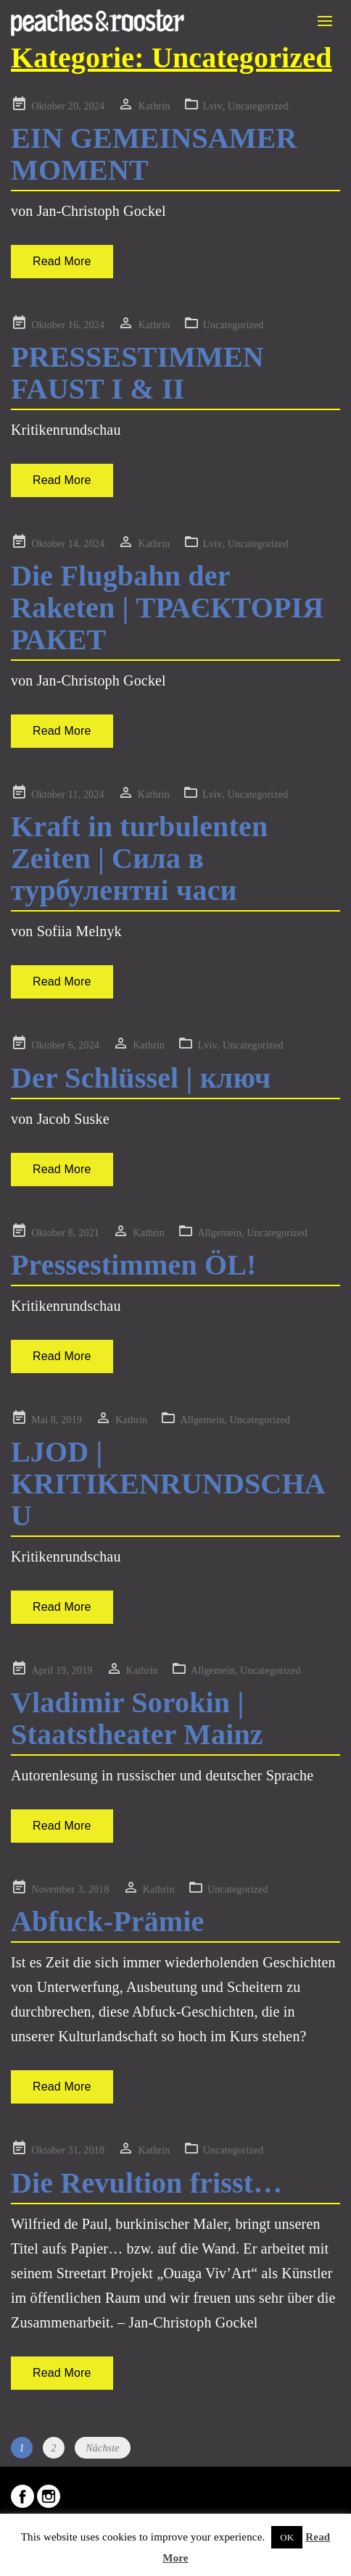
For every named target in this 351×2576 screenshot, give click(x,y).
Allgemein (220, 1232)
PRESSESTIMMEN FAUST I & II (137, 373)
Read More (62, 261)
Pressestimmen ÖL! (134, 1265)
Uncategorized (258, 106)
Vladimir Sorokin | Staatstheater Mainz (137, 1718)
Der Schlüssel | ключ (141, 1078)
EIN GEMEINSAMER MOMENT (154, 154)
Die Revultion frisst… (146, 2183)
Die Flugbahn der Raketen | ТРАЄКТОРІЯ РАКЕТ (167, 607)
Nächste (102, 2448)
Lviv (213, 106)
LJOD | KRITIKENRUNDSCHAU (168, 1483)
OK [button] (287, 2537)
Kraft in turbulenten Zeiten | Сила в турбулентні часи (139, 858)
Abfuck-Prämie (107, 1921)
